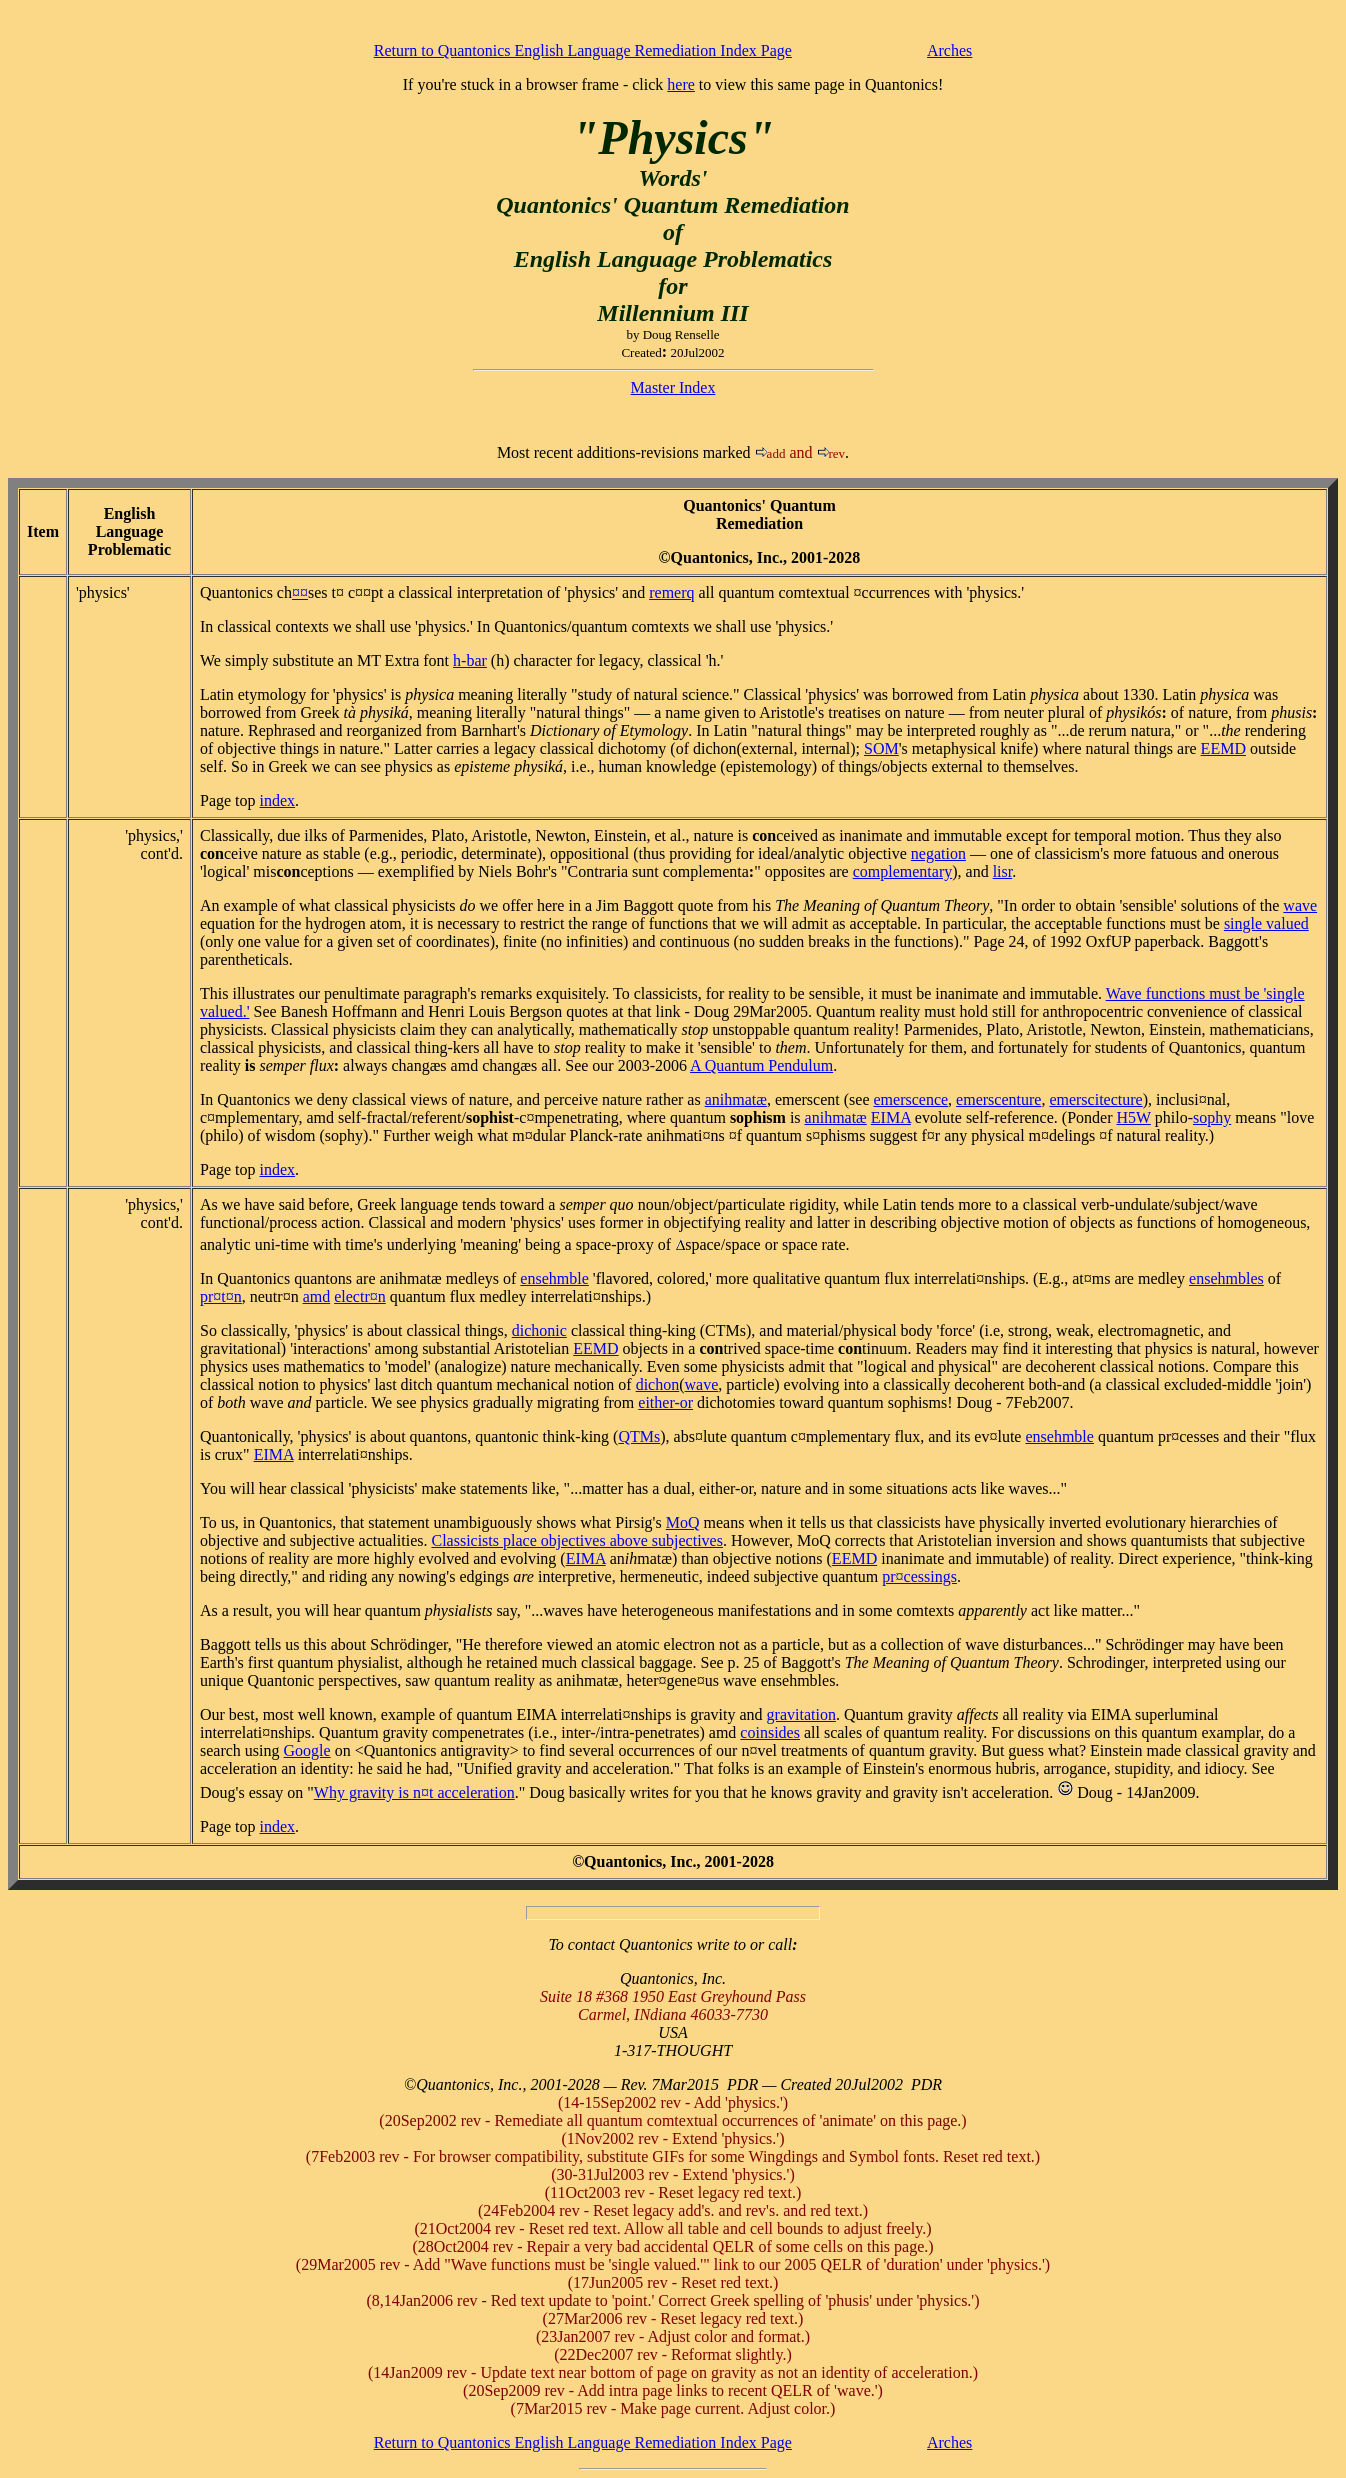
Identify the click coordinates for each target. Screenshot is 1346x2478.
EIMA (891, 1117)
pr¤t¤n (221, 1296)
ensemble (554, 1278)
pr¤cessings (919, 1576)
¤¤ (300, 592)
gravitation (801, 1714)
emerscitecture (1095, 1099)
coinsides (770, 1732)
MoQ (683, 1522)
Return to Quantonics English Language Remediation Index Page (583, 50)
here (681, 84)
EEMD (1223, 748)
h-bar (470, 660)
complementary (903, 871)
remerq (671, 592)
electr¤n (360, 1296)
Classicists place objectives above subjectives (576, 1540)
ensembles (1226, 1278)
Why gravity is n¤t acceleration (414, 1792)
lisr (1003, 871)
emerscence (911, 1099)
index (278, 800)
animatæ (736, 1099)
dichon (658, 1384)
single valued (1266, 923)
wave (1300, 905)
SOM (881, 748)
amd (317, 1296)
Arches (949, 50)
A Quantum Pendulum (761, 1065)
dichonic (539, 1330)
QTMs (639, 1436)
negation (938, 853)
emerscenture (998, 1099)
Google (307, 1750)
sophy (1212, 1117)
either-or (665, 1402)
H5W (1133, 1117)
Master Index (673, 387)
